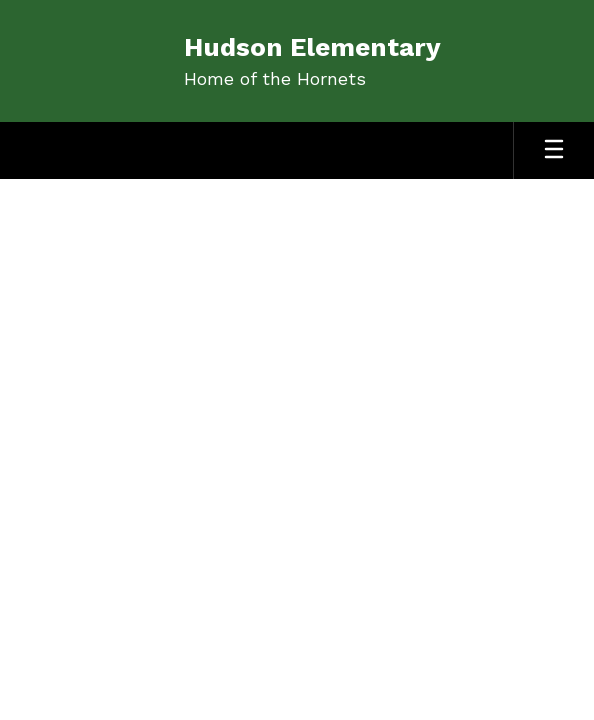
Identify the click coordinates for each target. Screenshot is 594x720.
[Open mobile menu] (554, 150)
